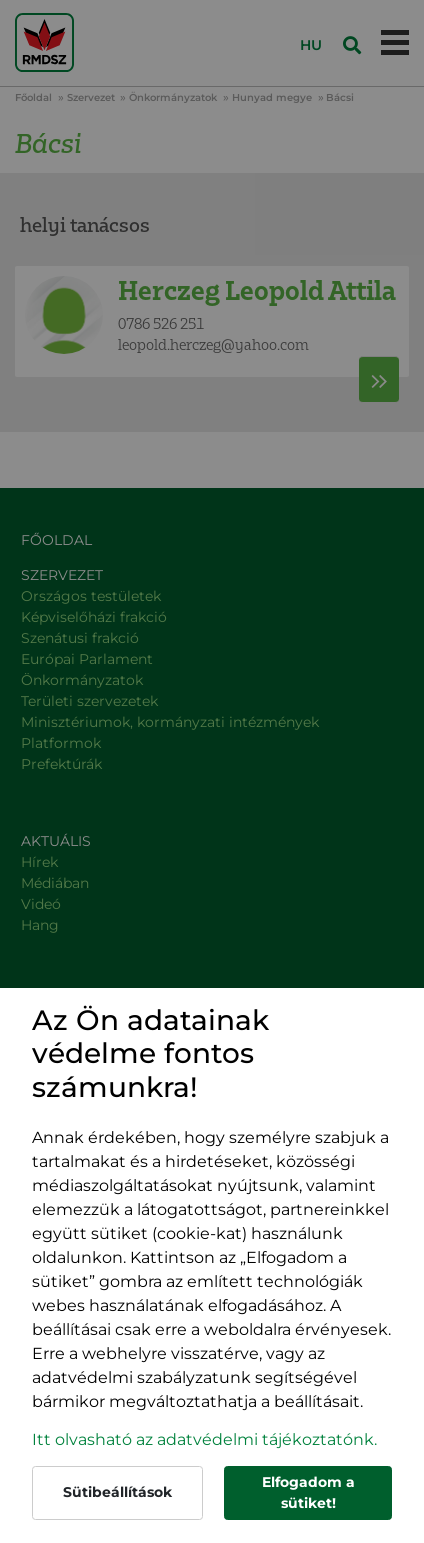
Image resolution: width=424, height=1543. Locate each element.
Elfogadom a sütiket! (308, 1492)
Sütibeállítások (117, 1492)
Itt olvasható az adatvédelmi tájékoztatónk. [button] (204, 1439)
